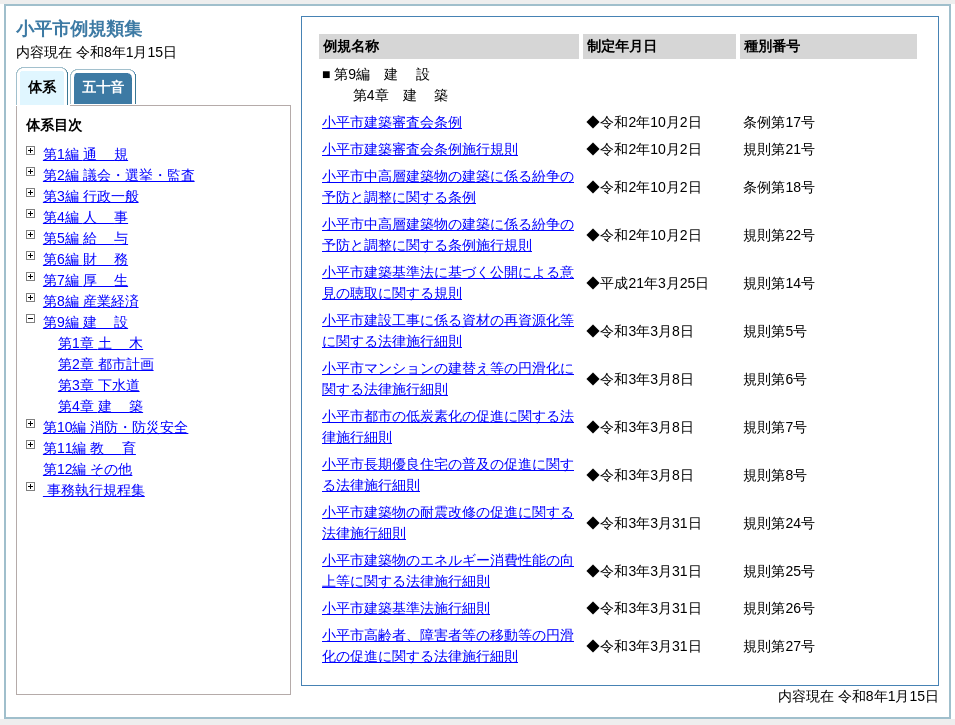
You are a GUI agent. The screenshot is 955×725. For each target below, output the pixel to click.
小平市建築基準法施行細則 (406, 608)
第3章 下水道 (99, 385)
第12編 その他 (87, 469)
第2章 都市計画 (106, 364)
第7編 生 (85, 280)
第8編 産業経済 (91, 301)
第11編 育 (89, 448)
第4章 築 (100, 406)
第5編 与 (85, 238)
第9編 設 (85, 322)
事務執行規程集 (94, 490)
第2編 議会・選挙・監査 (119, 175)
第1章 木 (100, 343)
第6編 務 (85, 259)
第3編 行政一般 (91, 196)
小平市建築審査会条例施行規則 (420, 149)
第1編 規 (85, 154)
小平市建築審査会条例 (392, 122)
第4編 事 (85, 217)
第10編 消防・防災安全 (115, 427)
